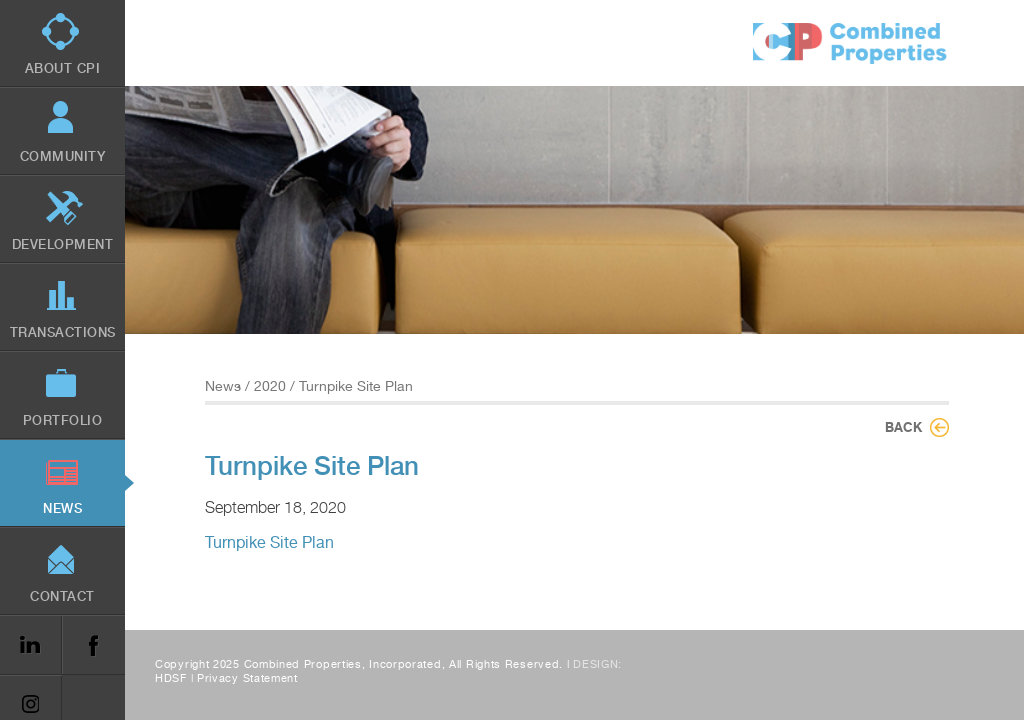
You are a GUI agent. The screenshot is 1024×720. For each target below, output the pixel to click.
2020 (270, 386)
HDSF (171, 678)
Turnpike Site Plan (269, 542)
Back (903, 427)
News (223, 386)
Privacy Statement (247, 678)
